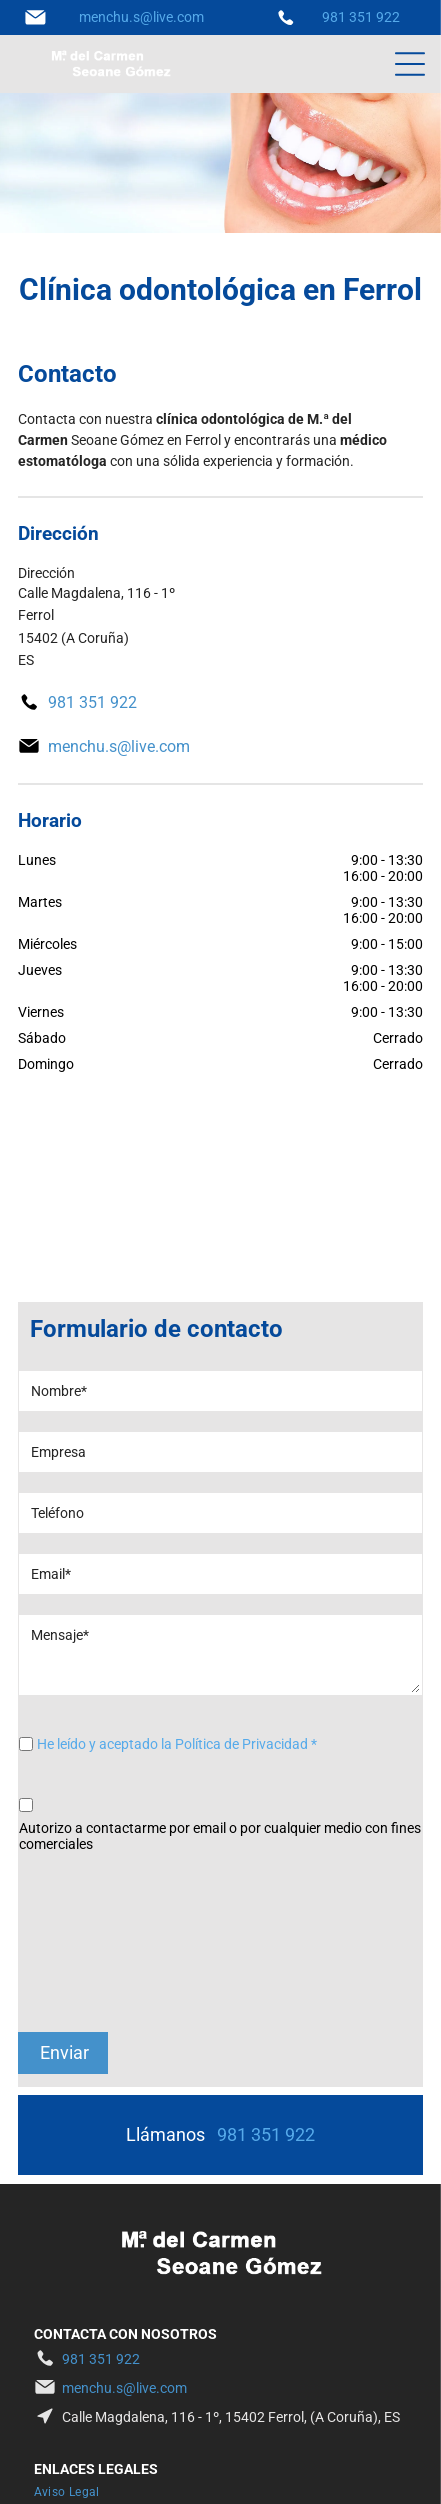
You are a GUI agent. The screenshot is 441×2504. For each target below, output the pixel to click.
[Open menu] (410, 64)
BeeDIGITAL (362, 2469)
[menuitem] (74, 2333)
